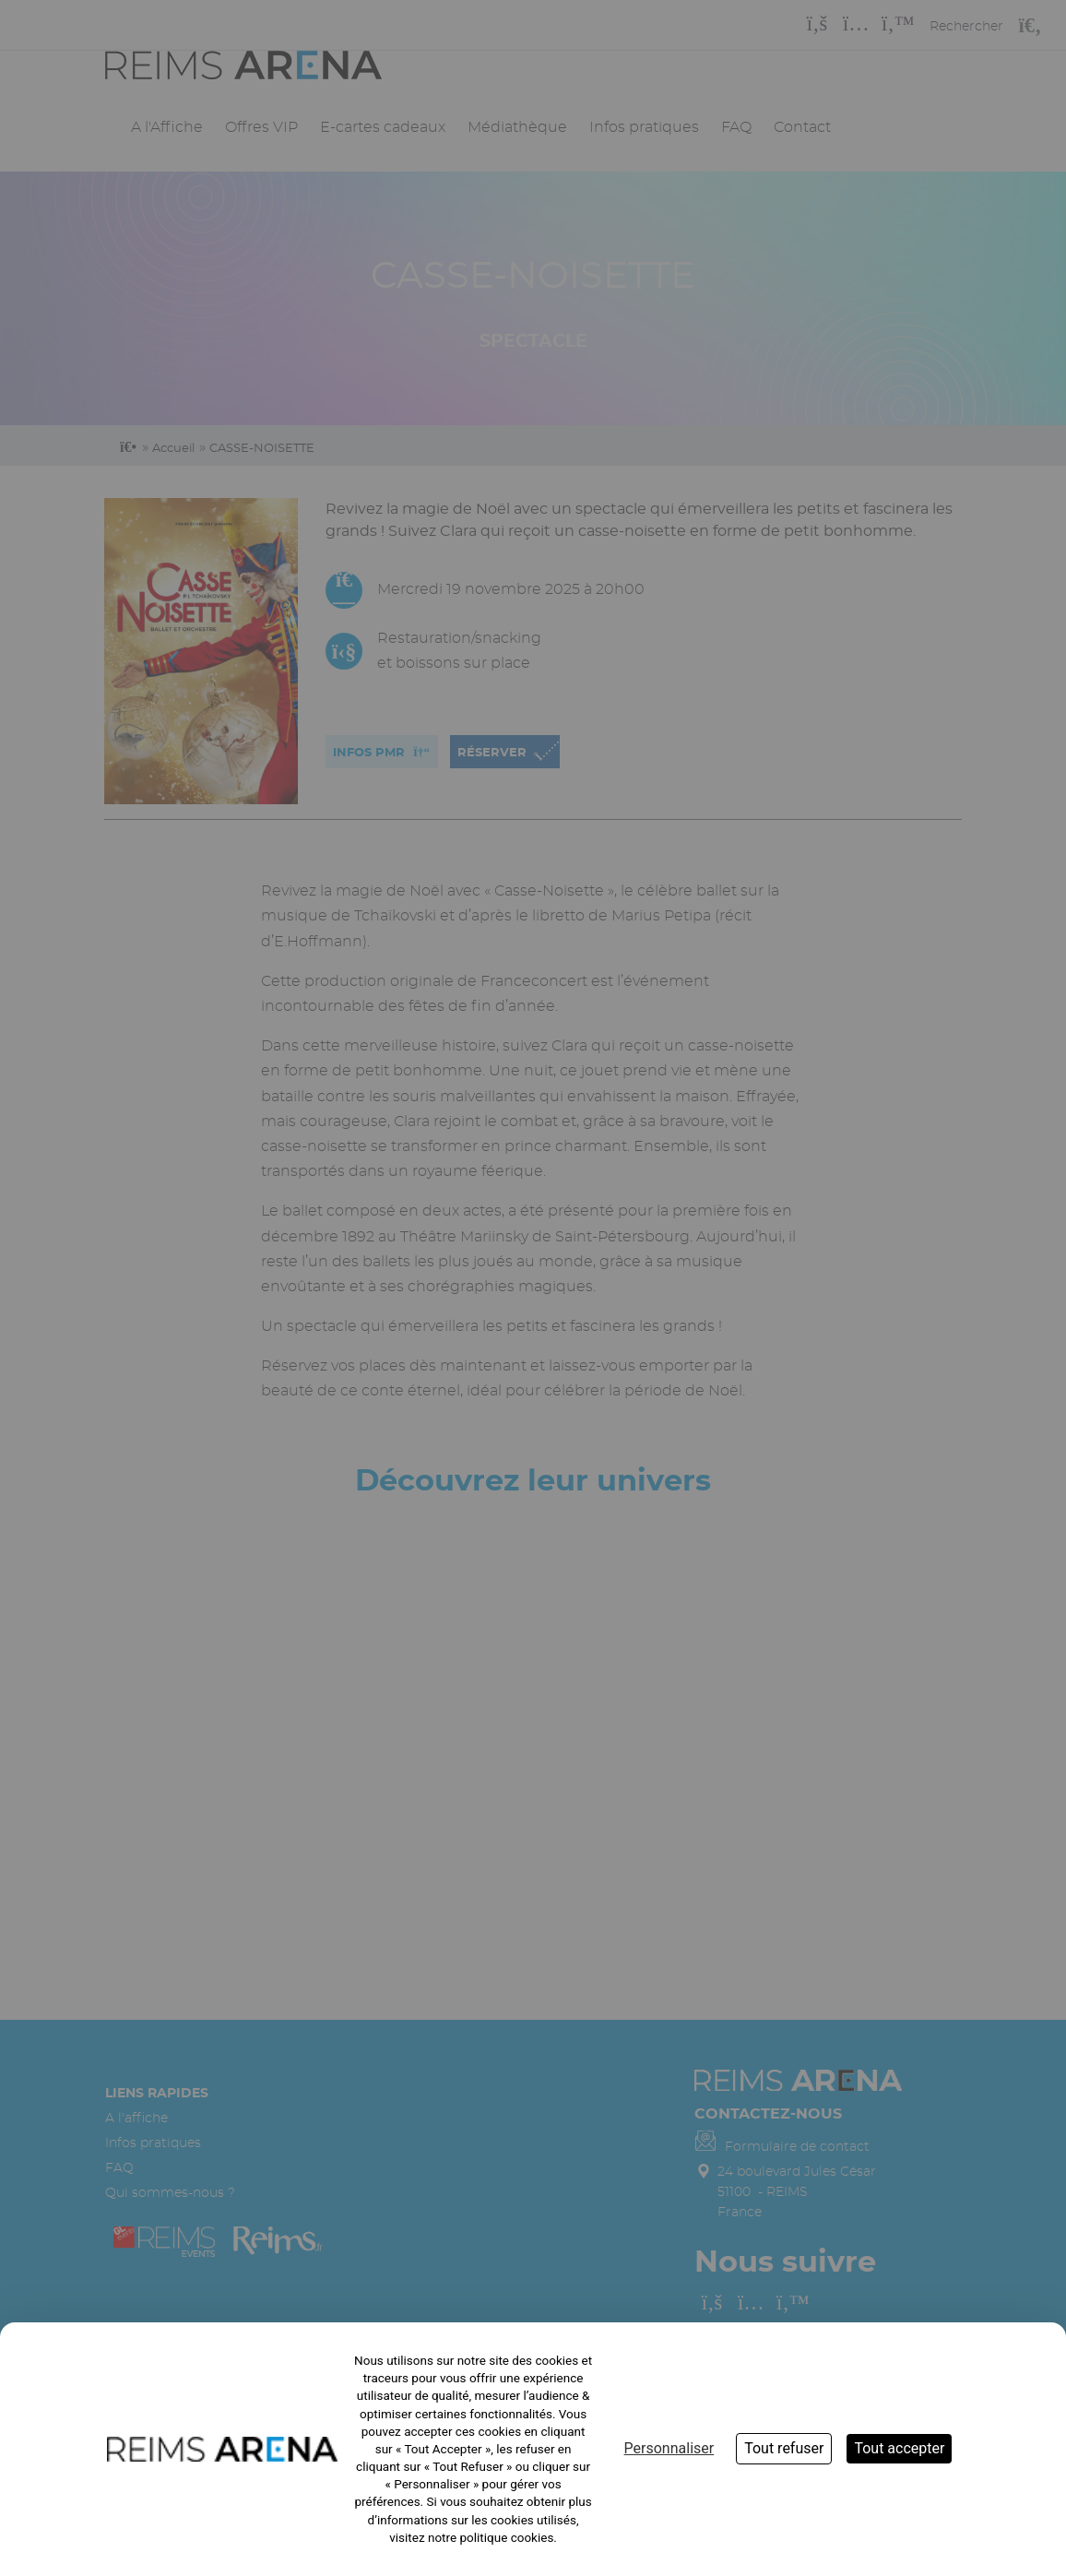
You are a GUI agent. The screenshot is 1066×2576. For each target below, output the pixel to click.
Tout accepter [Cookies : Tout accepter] (899, 2448)
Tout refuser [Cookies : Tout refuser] (783, 2448)
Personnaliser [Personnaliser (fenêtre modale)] (669, 2448)
